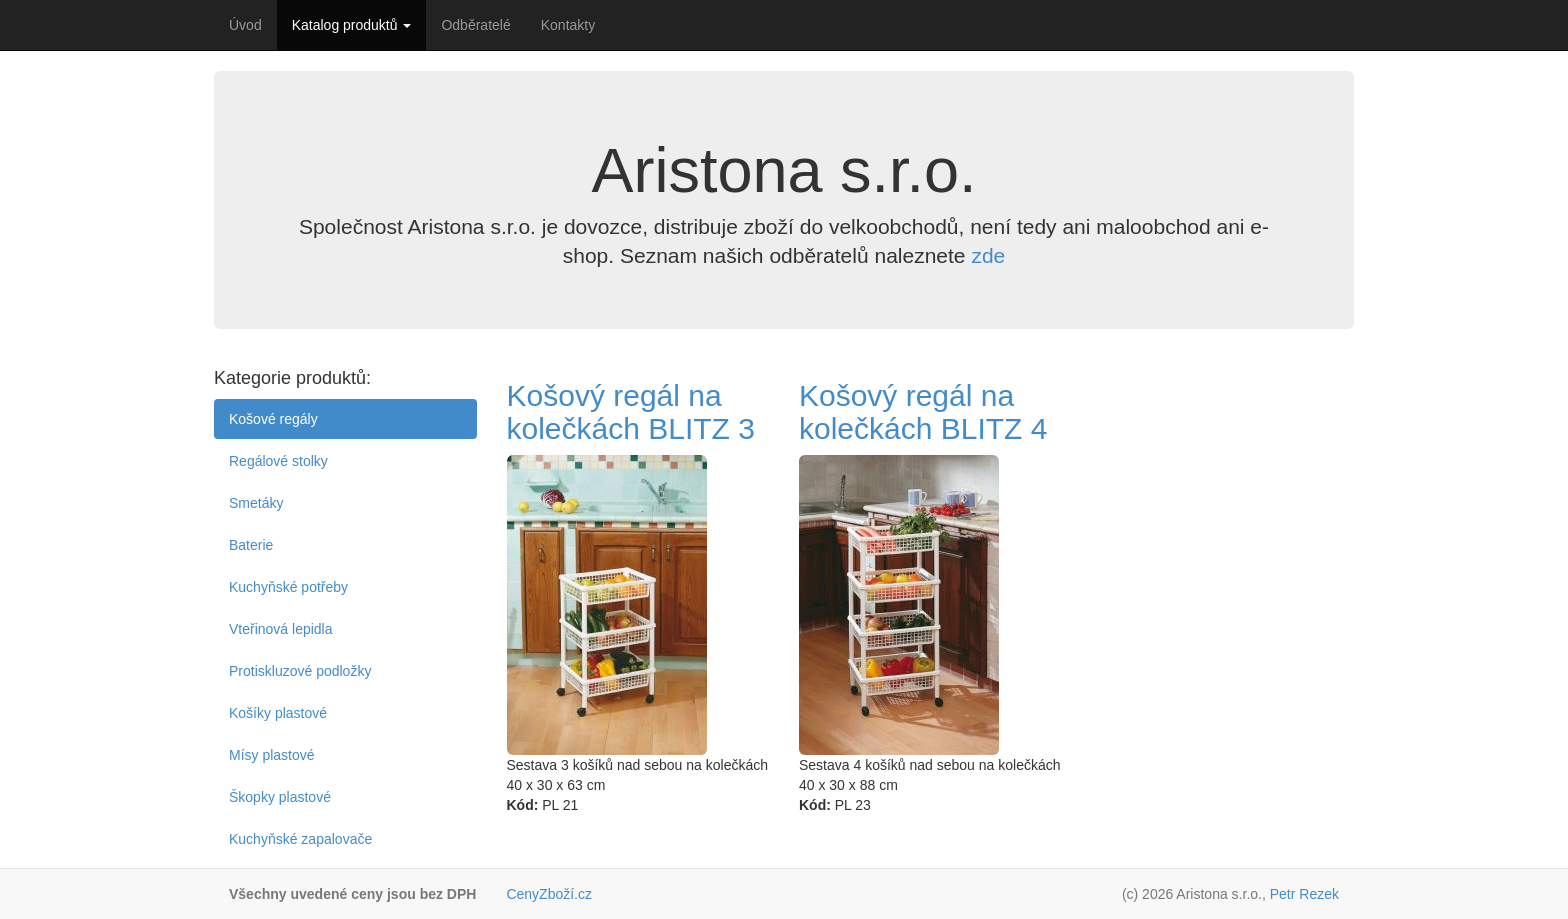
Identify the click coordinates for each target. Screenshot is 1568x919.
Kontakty (568, 25)
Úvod (245, 25)
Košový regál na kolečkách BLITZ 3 (631, 412)
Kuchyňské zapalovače (300, 839)
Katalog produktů (352, 25)
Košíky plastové (278, 713)
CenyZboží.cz (549, 894)
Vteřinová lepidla (281, 629)
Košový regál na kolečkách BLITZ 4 (923, 412)
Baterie (251, 545)
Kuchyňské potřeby (288, 587)
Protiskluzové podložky (300, 671)
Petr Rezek (1304, 894)
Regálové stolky (278, 461)
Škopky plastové (280, 797)
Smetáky (256, 503)
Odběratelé (475, 25)
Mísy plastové (272, 755)
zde (988, 255)
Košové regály (273, 419)
